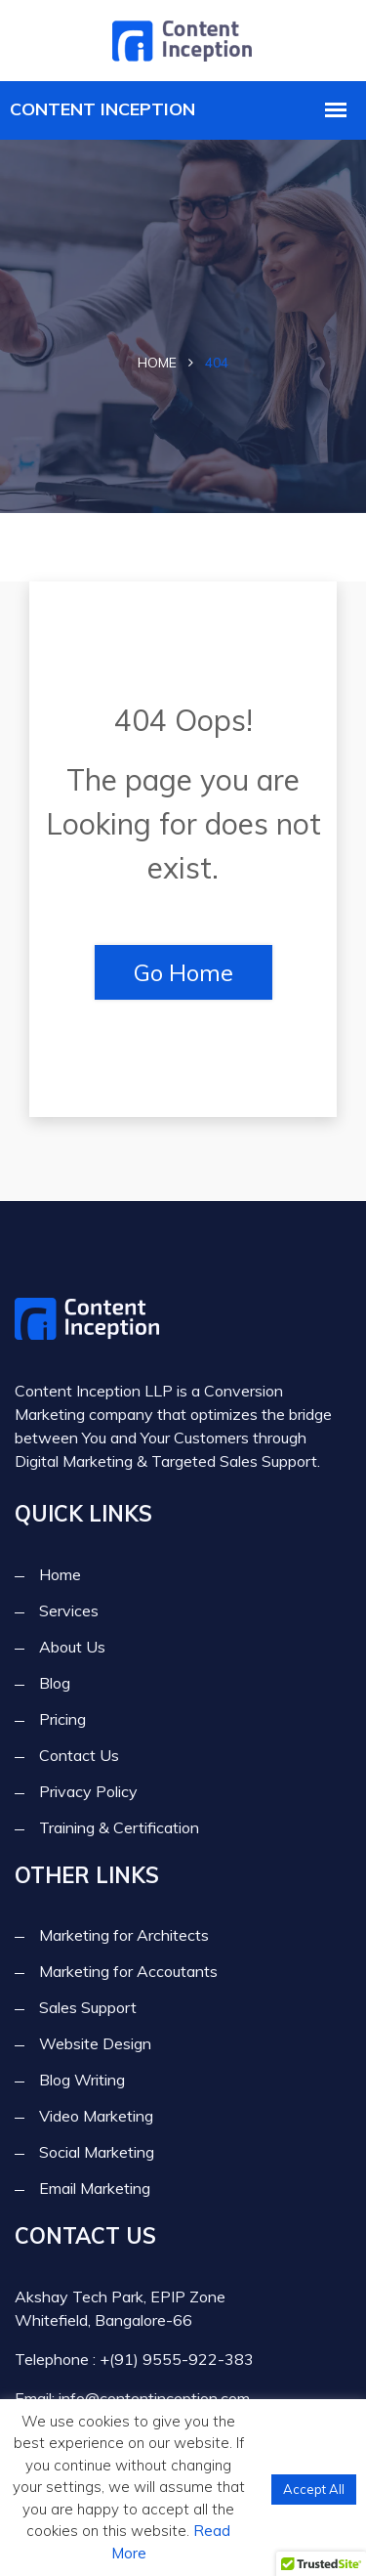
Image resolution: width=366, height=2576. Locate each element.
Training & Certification (119, 1827)
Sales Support (88, 2007)
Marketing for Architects (124, 1935)
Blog (54, 1683)
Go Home (183, 972)
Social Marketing (96, 2152)
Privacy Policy (88, 1791)
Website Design (95, 2043)
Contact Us (79, 1755)
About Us (72, 1646)
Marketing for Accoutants (128, 1971)
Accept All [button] (314, 2489)
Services (69, 1610)
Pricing (62, 1719)
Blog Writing (82, 2079)
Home (157, 362)
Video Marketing (96, 2115)
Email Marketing (94, 2188)
